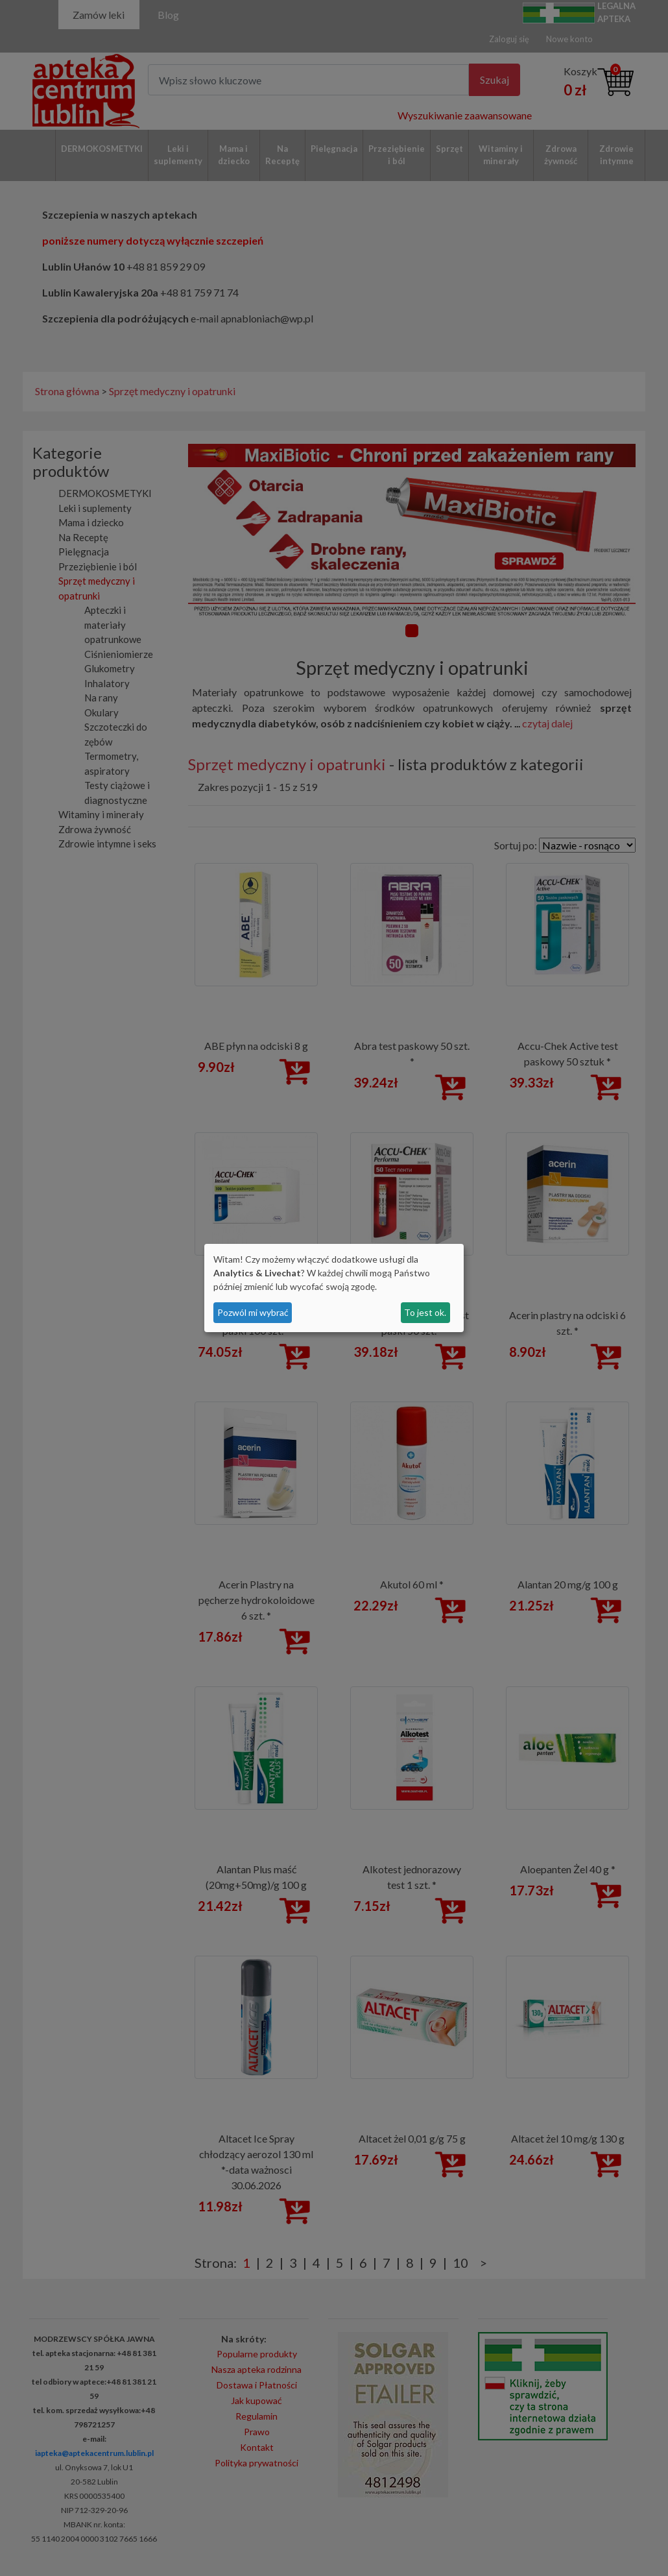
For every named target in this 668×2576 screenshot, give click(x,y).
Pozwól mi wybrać (253, 1312)
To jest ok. (425, 1312)
